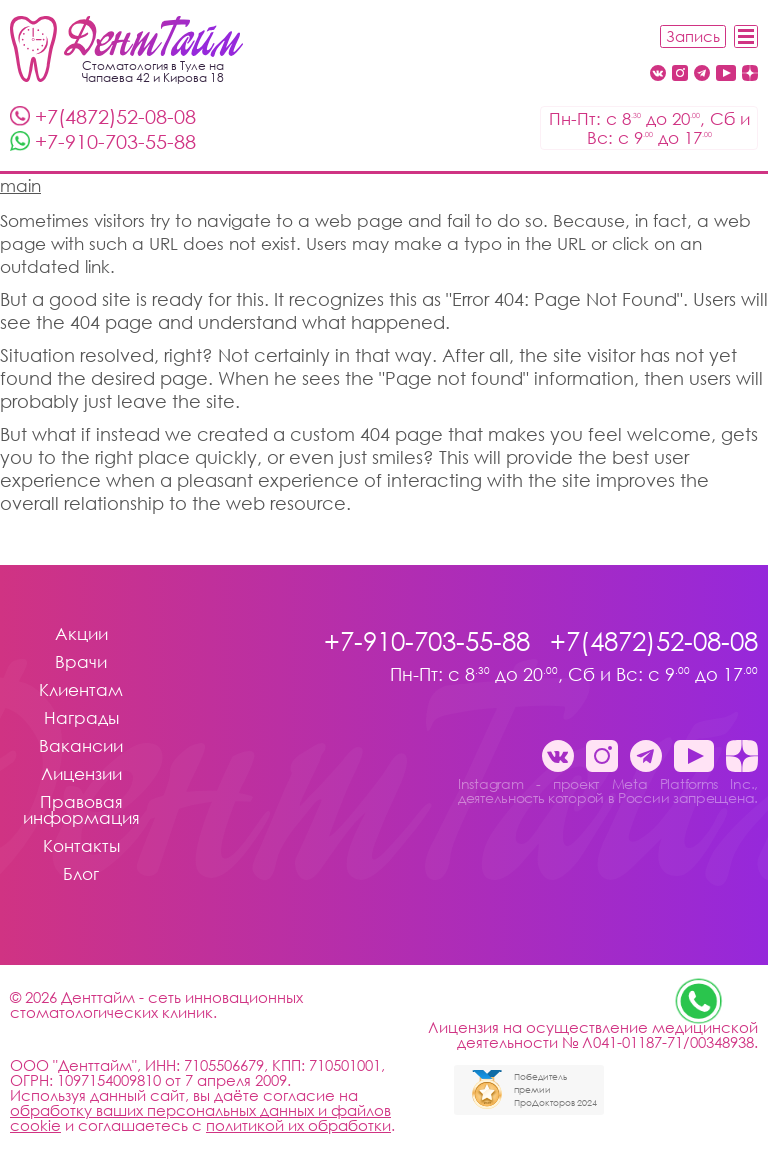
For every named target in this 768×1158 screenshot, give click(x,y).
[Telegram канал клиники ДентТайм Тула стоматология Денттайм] (702, 74)
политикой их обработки (298, 1125)
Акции (81, 634)
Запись (693, 36)
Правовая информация (81, 810)
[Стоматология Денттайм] (126, 49)
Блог (81, 874)
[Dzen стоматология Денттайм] (750, 74)
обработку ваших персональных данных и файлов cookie (200, 1117)
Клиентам (81, 690)
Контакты (81, 846)
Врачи (81, 662)
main (20, 185)
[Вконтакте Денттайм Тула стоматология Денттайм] (658, 74)
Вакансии (81, 746)
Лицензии (81, 774)
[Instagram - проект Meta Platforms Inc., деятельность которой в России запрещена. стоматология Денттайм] (680, 74)
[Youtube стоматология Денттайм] (726, 74)
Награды (81, 718)
